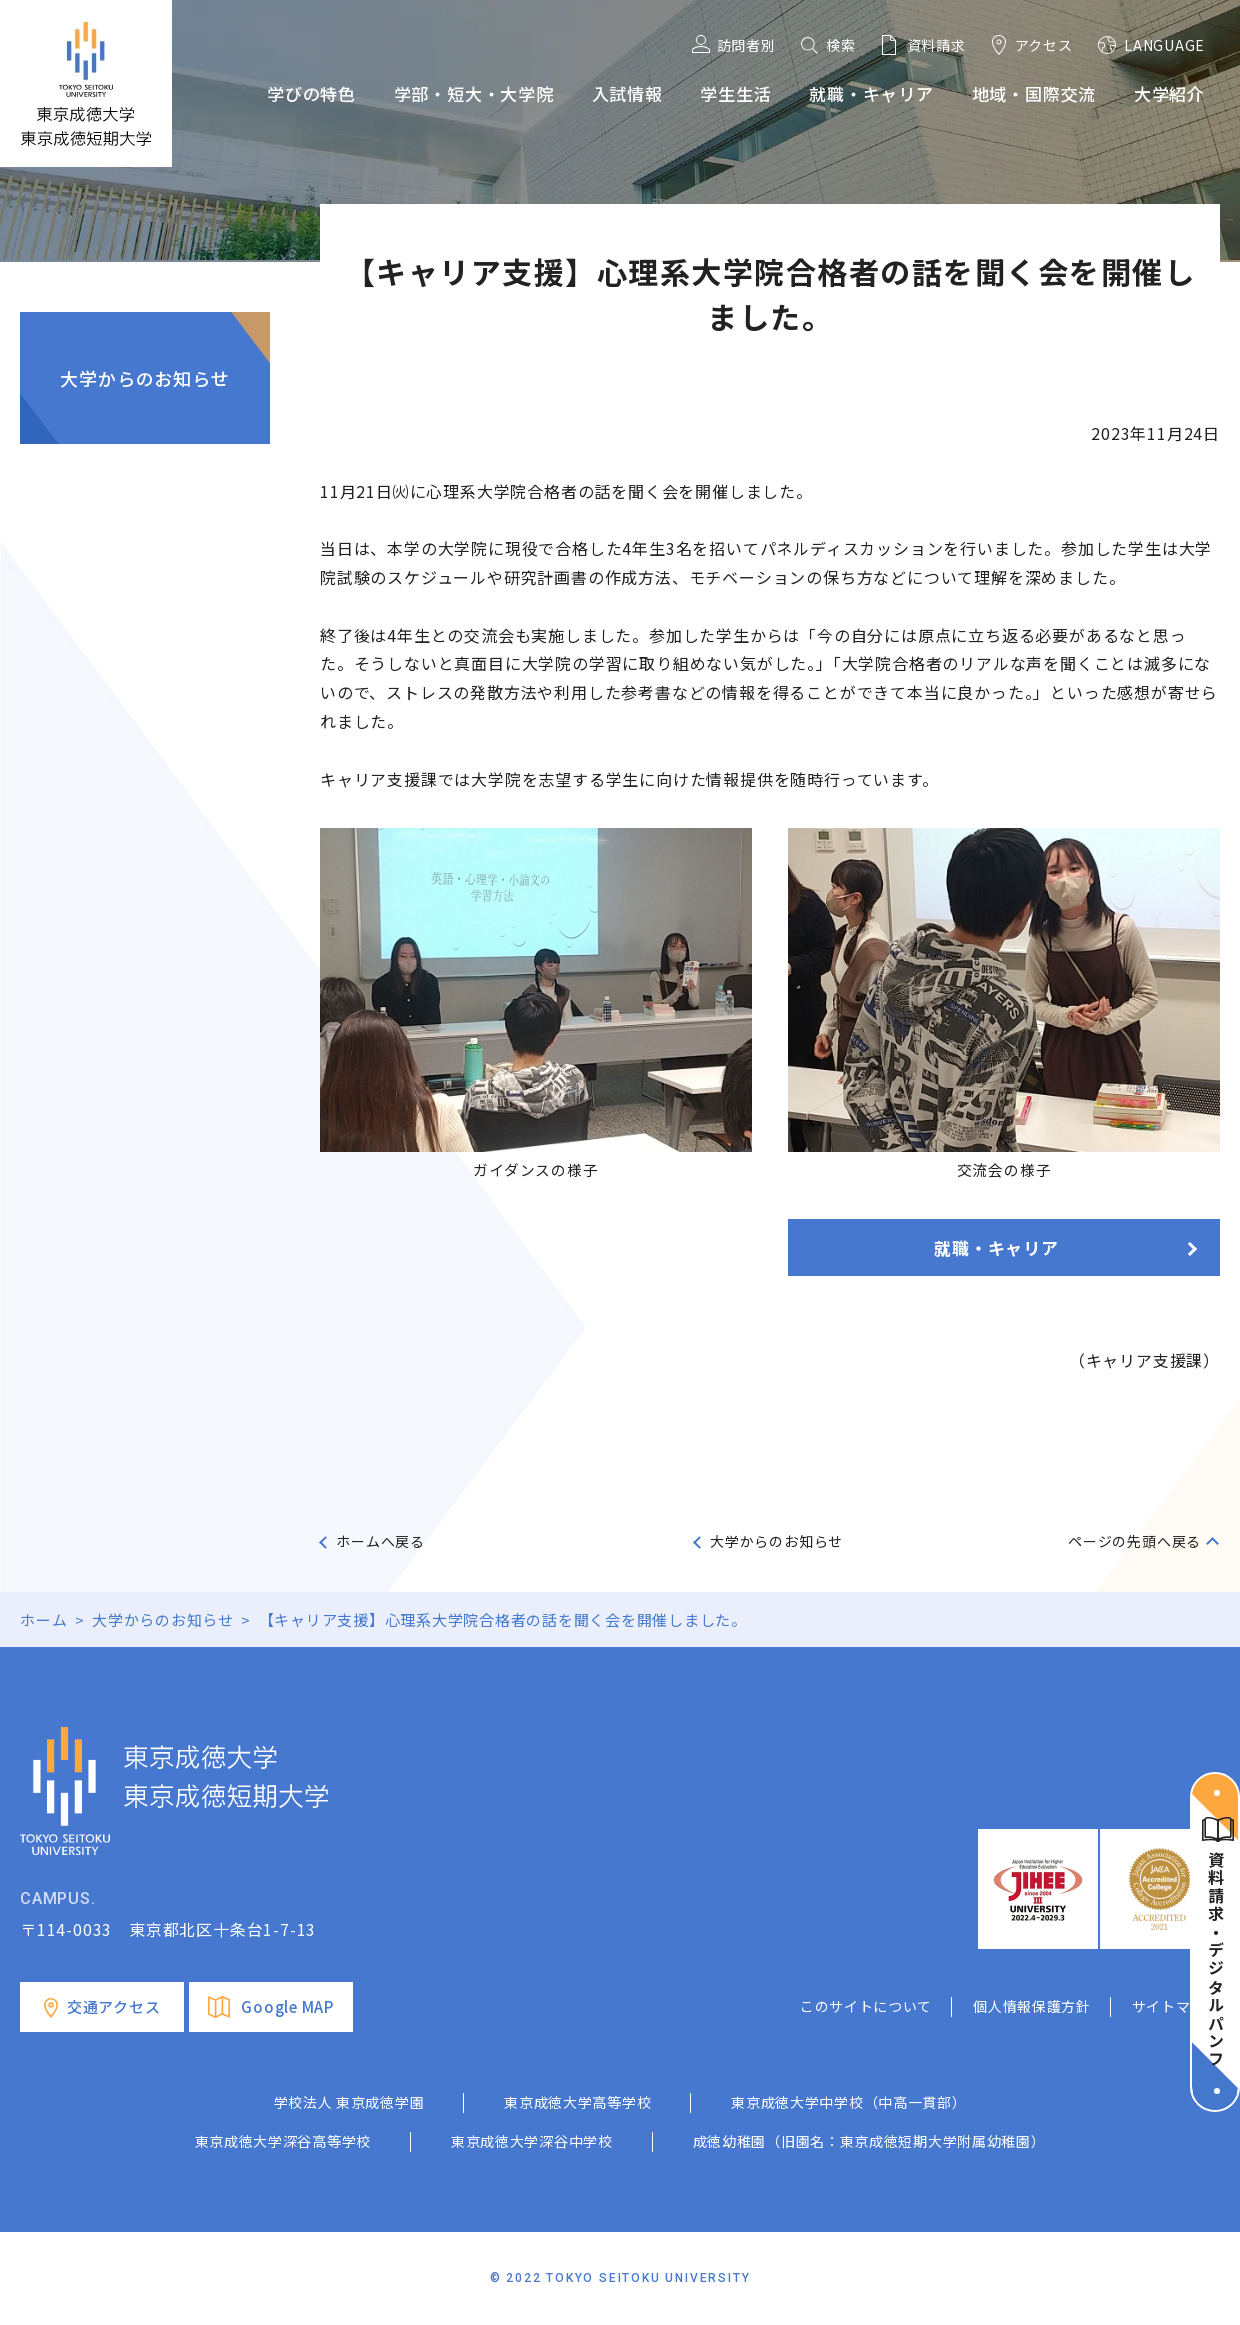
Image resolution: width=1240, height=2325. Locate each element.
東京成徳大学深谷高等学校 (283, 2141)
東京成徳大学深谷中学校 (532, 2141)
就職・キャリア (996, 1247)
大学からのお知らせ (144, 378)
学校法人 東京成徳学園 (349, 2102)
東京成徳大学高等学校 (577, 2102)
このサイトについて (866, 2006)
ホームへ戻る (380, 1541)
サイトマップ (1176, 2006)
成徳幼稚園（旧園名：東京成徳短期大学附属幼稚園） (869, 2141)
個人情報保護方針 (1032, 2006)
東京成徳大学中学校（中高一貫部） (848, 2102)
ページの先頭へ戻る (1134, 1541)
